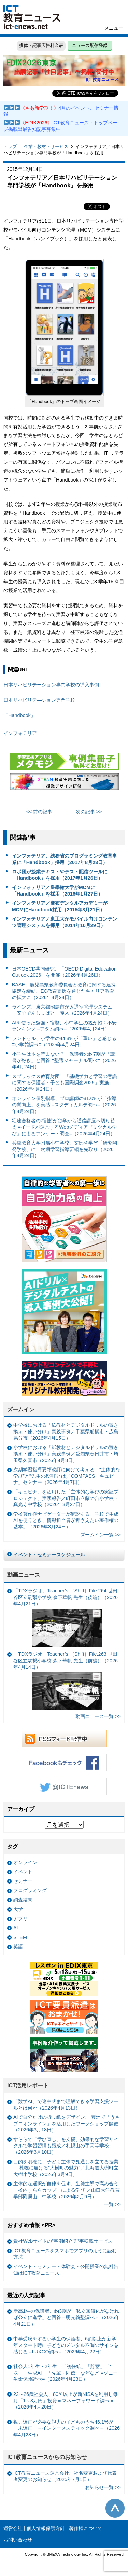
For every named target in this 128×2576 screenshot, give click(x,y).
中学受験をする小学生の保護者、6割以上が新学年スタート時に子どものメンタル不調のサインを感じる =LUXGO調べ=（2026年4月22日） (65, 2345)
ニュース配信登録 (90, 45)
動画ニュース (23, 1575)
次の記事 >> (89, 811)
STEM (20, 1937)
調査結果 (22, 1899)
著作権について (85, 2528)
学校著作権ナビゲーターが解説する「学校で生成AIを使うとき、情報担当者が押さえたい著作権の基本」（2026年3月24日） (65, 1520)
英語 (18, 1946)
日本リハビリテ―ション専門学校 (39, 700)
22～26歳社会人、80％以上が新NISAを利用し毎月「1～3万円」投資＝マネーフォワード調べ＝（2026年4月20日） (65, 2400)
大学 (18, 1909)
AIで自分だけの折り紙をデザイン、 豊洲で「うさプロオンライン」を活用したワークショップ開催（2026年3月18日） (66, 2123)
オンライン (25, 1862)
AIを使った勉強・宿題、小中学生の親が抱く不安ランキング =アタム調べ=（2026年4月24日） (64, 1026)
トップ (10, 146)
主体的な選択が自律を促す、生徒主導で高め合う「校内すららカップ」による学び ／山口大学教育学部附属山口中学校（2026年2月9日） (66, 2190)
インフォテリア (20, 733)
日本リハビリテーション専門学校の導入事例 (51, 684)
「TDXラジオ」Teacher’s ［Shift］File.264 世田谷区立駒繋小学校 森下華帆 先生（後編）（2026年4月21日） (65, 1617)
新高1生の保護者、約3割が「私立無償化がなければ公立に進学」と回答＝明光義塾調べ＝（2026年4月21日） (66, 2317)
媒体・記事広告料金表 (41, 45)
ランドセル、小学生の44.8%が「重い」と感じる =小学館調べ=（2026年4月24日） (64, 1042)
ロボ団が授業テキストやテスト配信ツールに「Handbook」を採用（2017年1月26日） (60, 875)
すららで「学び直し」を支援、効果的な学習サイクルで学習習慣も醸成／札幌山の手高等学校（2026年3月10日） (65, 2146)
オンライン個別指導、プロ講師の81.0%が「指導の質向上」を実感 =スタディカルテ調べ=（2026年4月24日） (64, 1105)
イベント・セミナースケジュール (49, 1555)
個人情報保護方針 (46, 2528)
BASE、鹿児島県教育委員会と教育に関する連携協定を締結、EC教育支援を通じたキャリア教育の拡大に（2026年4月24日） (64, 991)
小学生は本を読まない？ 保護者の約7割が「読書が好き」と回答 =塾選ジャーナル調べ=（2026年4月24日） (64, 1060)
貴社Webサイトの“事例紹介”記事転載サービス (63, 2241)
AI (15, 1927)
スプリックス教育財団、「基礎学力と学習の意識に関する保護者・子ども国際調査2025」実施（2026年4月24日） (64, 1083)
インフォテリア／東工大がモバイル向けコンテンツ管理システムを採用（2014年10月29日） (64, 922)
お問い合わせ (17, 2539)
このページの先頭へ (115, 2508)
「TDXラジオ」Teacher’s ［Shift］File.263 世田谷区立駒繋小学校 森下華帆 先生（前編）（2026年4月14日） (65, 1680)
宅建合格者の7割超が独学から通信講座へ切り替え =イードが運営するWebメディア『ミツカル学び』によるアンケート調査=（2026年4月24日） (64, 1127)
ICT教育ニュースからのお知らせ (47, 2457)
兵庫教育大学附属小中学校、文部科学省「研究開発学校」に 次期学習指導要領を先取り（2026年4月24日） (64, 1149)
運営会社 (13, 2528)
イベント (22, 1871)
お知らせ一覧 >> (103, 2487)
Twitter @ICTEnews (64, 1786)
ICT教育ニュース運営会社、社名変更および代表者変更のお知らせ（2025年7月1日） (65, 2476)
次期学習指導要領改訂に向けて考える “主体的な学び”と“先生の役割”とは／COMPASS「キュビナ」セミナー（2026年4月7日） (66, 1476)
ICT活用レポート (28, 2085)
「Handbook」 (19, 715)
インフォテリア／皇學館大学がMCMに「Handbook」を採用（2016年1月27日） (57, 891)
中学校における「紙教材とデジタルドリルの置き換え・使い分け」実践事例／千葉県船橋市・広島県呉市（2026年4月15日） (65, 1431)
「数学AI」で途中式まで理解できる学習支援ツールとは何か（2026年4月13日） (65, 2105)
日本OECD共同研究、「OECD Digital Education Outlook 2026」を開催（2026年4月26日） (64, 972)
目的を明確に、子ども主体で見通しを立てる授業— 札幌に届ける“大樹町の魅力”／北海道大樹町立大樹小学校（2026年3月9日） (65, 2168)
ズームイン (20, 1409)
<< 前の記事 (39, 811)
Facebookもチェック (64, 1762)
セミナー (22, 1881)
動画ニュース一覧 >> (98, 1716)
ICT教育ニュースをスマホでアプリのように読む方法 (65, 2254)
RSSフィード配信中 (64, 1738)
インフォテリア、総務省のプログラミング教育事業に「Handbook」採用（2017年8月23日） (64, 859)
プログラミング (30, 1890)
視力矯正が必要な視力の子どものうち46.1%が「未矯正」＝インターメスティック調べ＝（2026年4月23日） (66, 2428)
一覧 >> (112, 2204)
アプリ (20, 1918)
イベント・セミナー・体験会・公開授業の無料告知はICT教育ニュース (65, 2270)
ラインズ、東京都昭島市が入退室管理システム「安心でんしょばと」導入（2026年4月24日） (62, 1010)
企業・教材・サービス (46, 146)
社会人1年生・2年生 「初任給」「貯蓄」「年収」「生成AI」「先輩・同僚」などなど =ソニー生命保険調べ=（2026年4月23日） (65, 2373)
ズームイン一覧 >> (100, 1534)
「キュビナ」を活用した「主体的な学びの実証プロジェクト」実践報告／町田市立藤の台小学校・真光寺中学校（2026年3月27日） (65, 1498)
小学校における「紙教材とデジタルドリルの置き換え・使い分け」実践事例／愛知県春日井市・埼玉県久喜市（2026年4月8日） (65, 1454)
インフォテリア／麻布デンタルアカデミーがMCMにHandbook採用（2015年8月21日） (60, 906)
